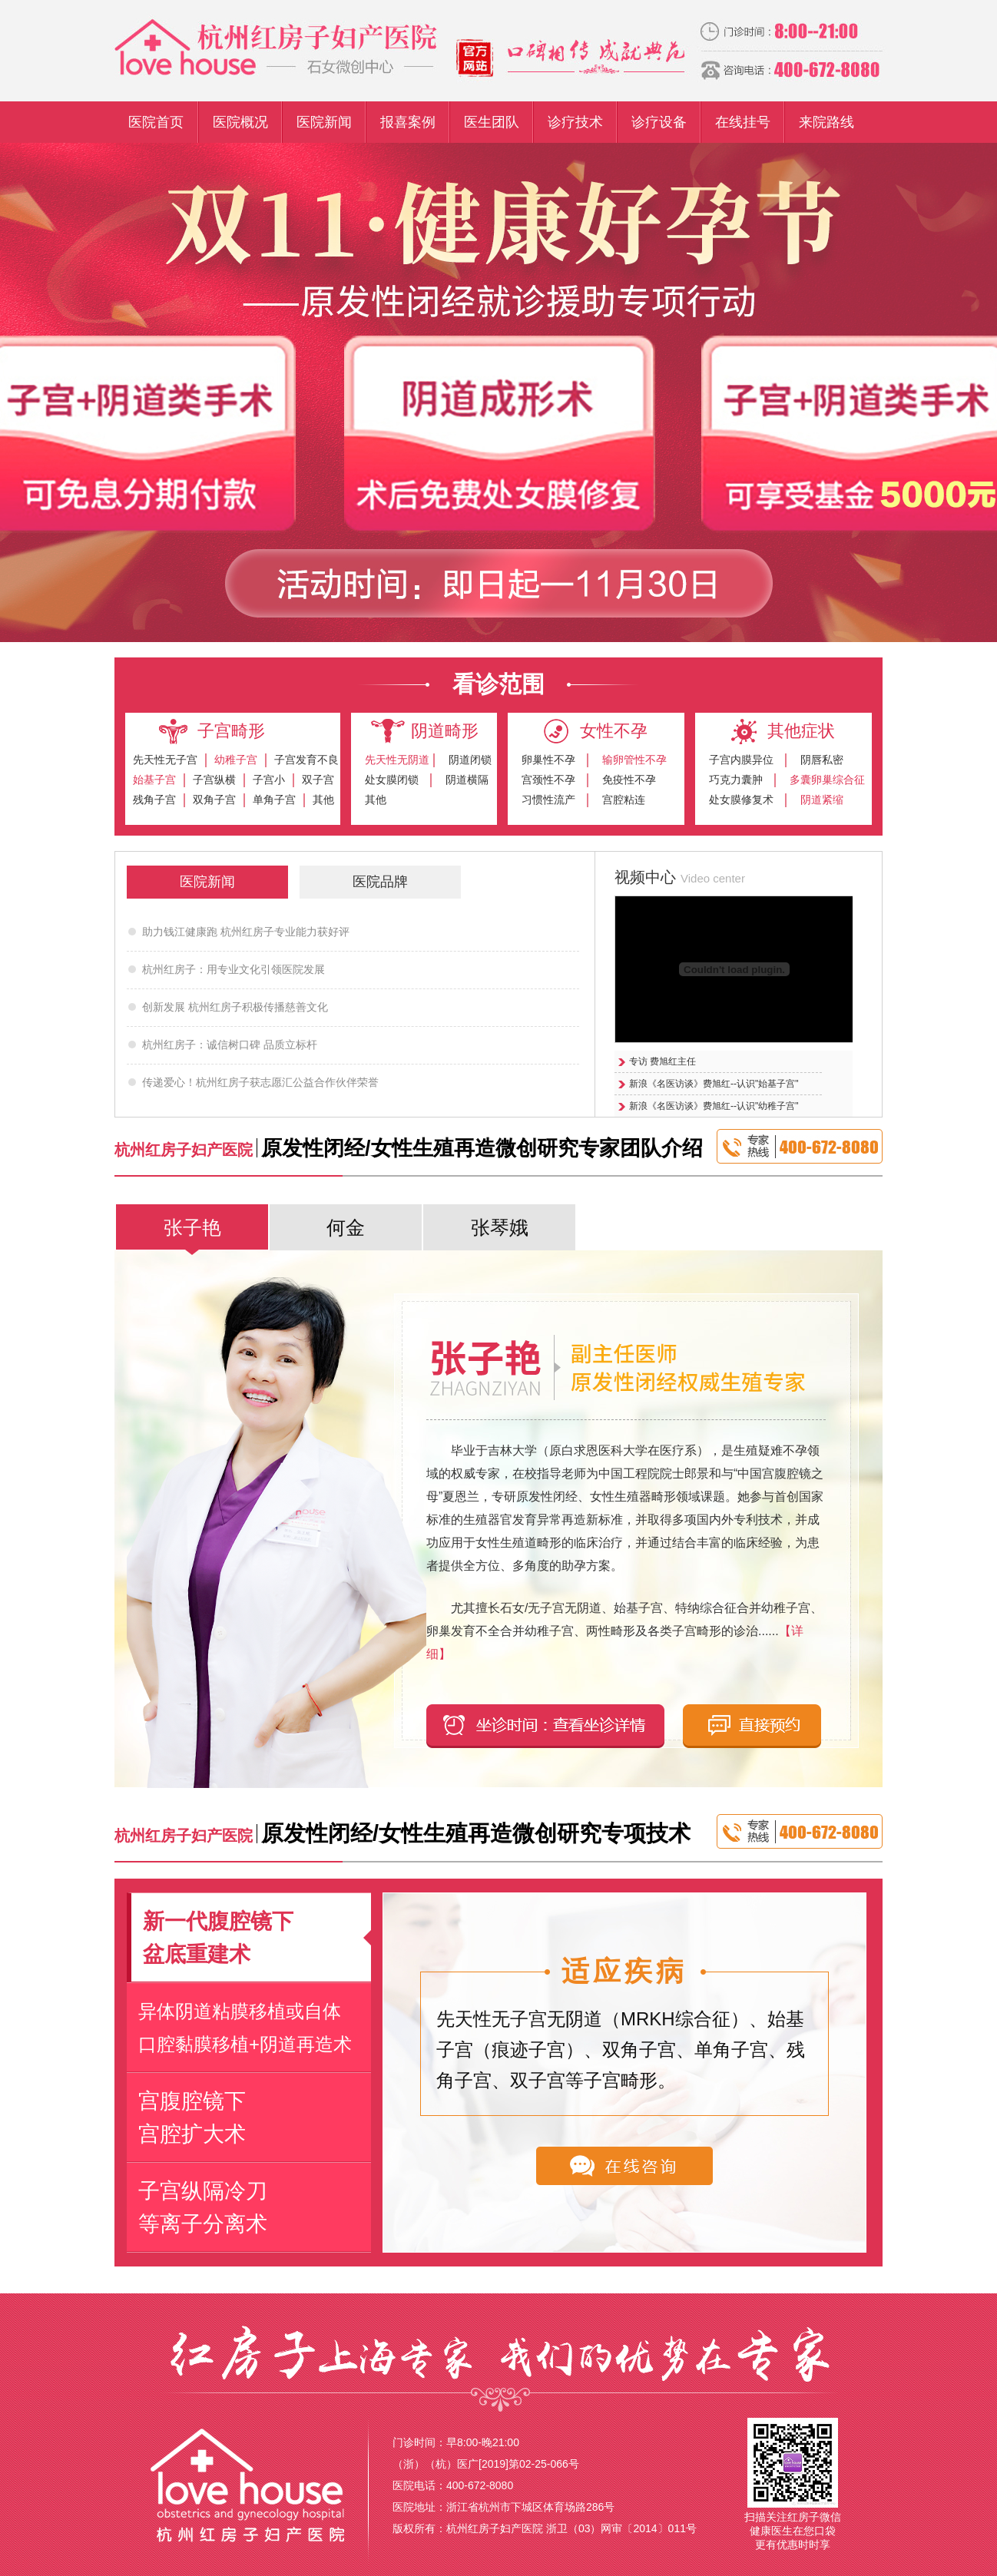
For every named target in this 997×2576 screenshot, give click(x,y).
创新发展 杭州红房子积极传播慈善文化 (235, 1007)
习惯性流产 (548, 799)
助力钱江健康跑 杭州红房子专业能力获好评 (245, 931)
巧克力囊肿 (736, 779)
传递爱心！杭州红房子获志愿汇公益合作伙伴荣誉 (260, 1082)
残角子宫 (154, 799)
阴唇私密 (821, 759)
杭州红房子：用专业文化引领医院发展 (233, 969)
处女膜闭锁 (392, 779)
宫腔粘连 (623, 799)
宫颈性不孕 (548, 779)
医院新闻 (324, 122)
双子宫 (318, 779)
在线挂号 (742, 122)
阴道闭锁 (470, 759)
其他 (323, 799)
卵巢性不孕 (548, 759)
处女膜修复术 (741, 799)
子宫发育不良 (306, 759)
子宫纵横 (214, 779)
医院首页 (156, 122)
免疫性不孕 (629, 779)
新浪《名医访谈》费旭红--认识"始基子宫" (714, 1083)
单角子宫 (274, 799)
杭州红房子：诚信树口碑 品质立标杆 (229, 1044)
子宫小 (269, 779)
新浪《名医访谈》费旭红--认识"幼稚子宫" (714, 1106)
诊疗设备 (659, 122)
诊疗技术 (575, 122)
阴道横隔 (467, 779)
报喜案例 (408, 122)
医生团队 (491, 122)
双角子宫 (214, 799)
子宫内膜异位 (741, 759)
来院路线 (826, 122)
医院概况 (240, 122)
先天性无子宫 (165, 759)
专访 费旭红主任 (662, 1061)
